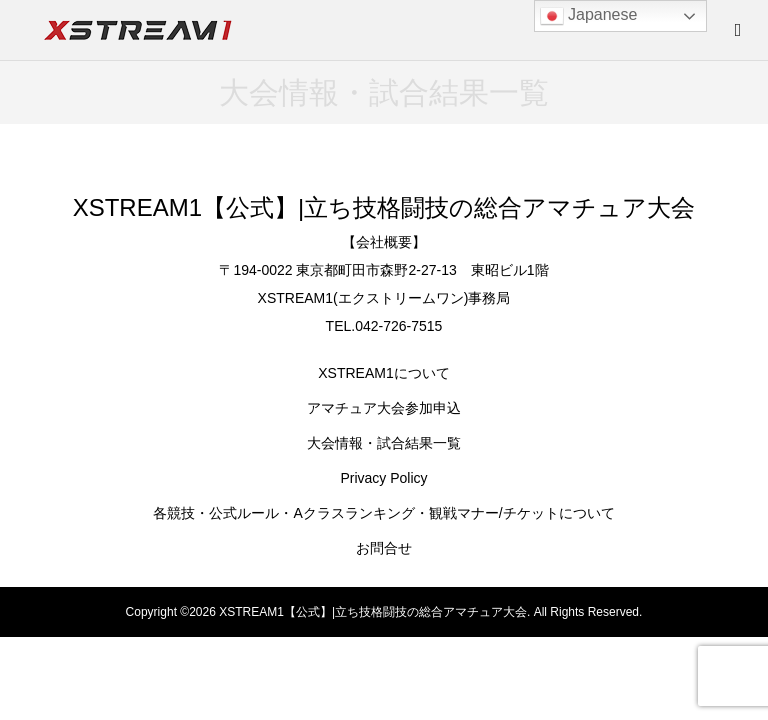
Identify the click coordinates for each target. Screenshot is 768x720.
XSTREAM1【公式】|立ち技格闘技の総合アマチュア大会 (384, 207)
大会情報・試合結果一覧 (384, 443)
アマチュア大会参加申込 (384, 408)
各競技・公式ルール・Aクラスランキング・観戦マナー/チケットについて (383, 513)
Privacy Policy (383, 478)
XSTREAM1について (383, 373)
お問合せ (384, 548)
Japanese (589, 16)
